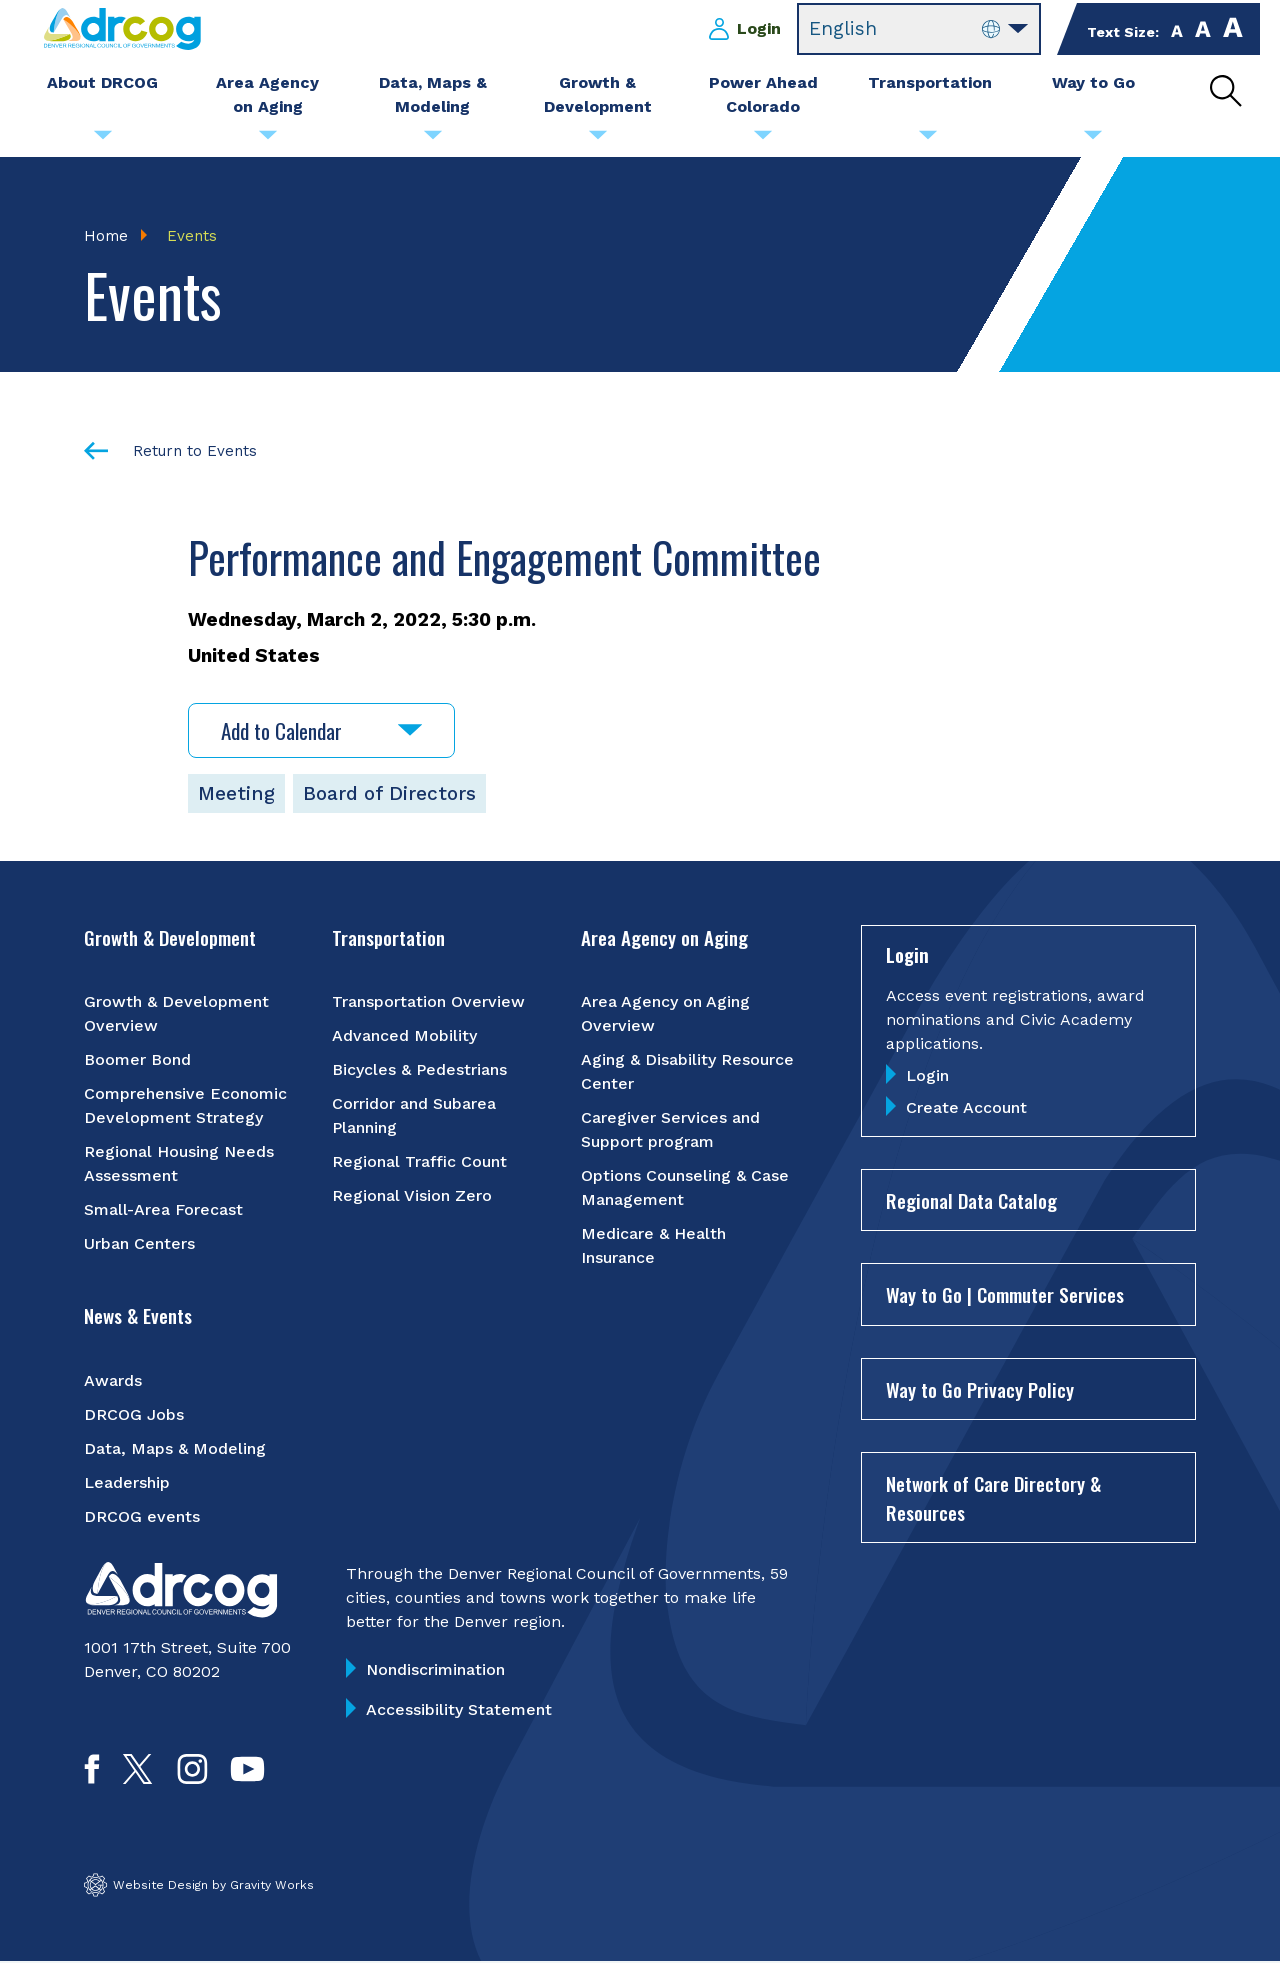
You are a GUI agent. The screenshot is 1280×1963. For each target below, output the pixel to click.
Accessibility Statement (459, 1710)
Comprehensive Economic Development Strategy (185, 1107)
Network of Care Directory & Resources (993, 1499)
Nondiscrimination (435, 1670)
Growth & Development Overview (176, 1015)
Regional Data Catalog (971, 1201)
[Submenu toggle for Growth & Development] (598, 140)
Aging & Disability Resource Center (687, 1073)
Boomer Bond (137, 1061)
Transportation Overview (428, 1003)
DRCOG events (142, 1517)
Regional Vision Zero (412, 1197)
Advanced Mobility (404, 1037)
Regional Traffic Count (419, 1163)
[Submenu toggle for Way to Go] (1093, 140)
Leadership (127, 1483)
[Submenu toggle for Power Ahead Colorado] (763, 140)
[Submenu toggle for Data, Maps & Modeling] (433, 140)
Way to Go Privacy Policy (980, 1390)
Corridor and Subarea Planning (414, 1117)
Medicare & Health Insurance (653, 1247)
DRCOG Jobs (134, 1415)
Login (759, 28)
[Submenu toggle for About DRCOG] (103, 140)
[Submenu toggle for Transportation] (928, 140)
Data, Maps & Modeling (175, 1449)
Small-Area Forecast (163, 1211)
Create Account (966, 1108)
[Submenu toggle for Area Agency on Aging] (268, 140)
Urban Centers (139, 1245)
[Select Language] (919, 29)
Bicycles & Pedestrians (419, 1071)
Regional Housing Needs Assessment (179, 1165)
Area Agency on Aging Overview (665, 1015)
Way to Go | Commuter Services (1005, 1296)
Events (192, 236)
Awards (113, 1381)
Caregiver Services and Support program (670, 1131)
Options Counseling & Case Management (685, 1189)
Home (106, 236)
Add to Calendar (321, 731)
